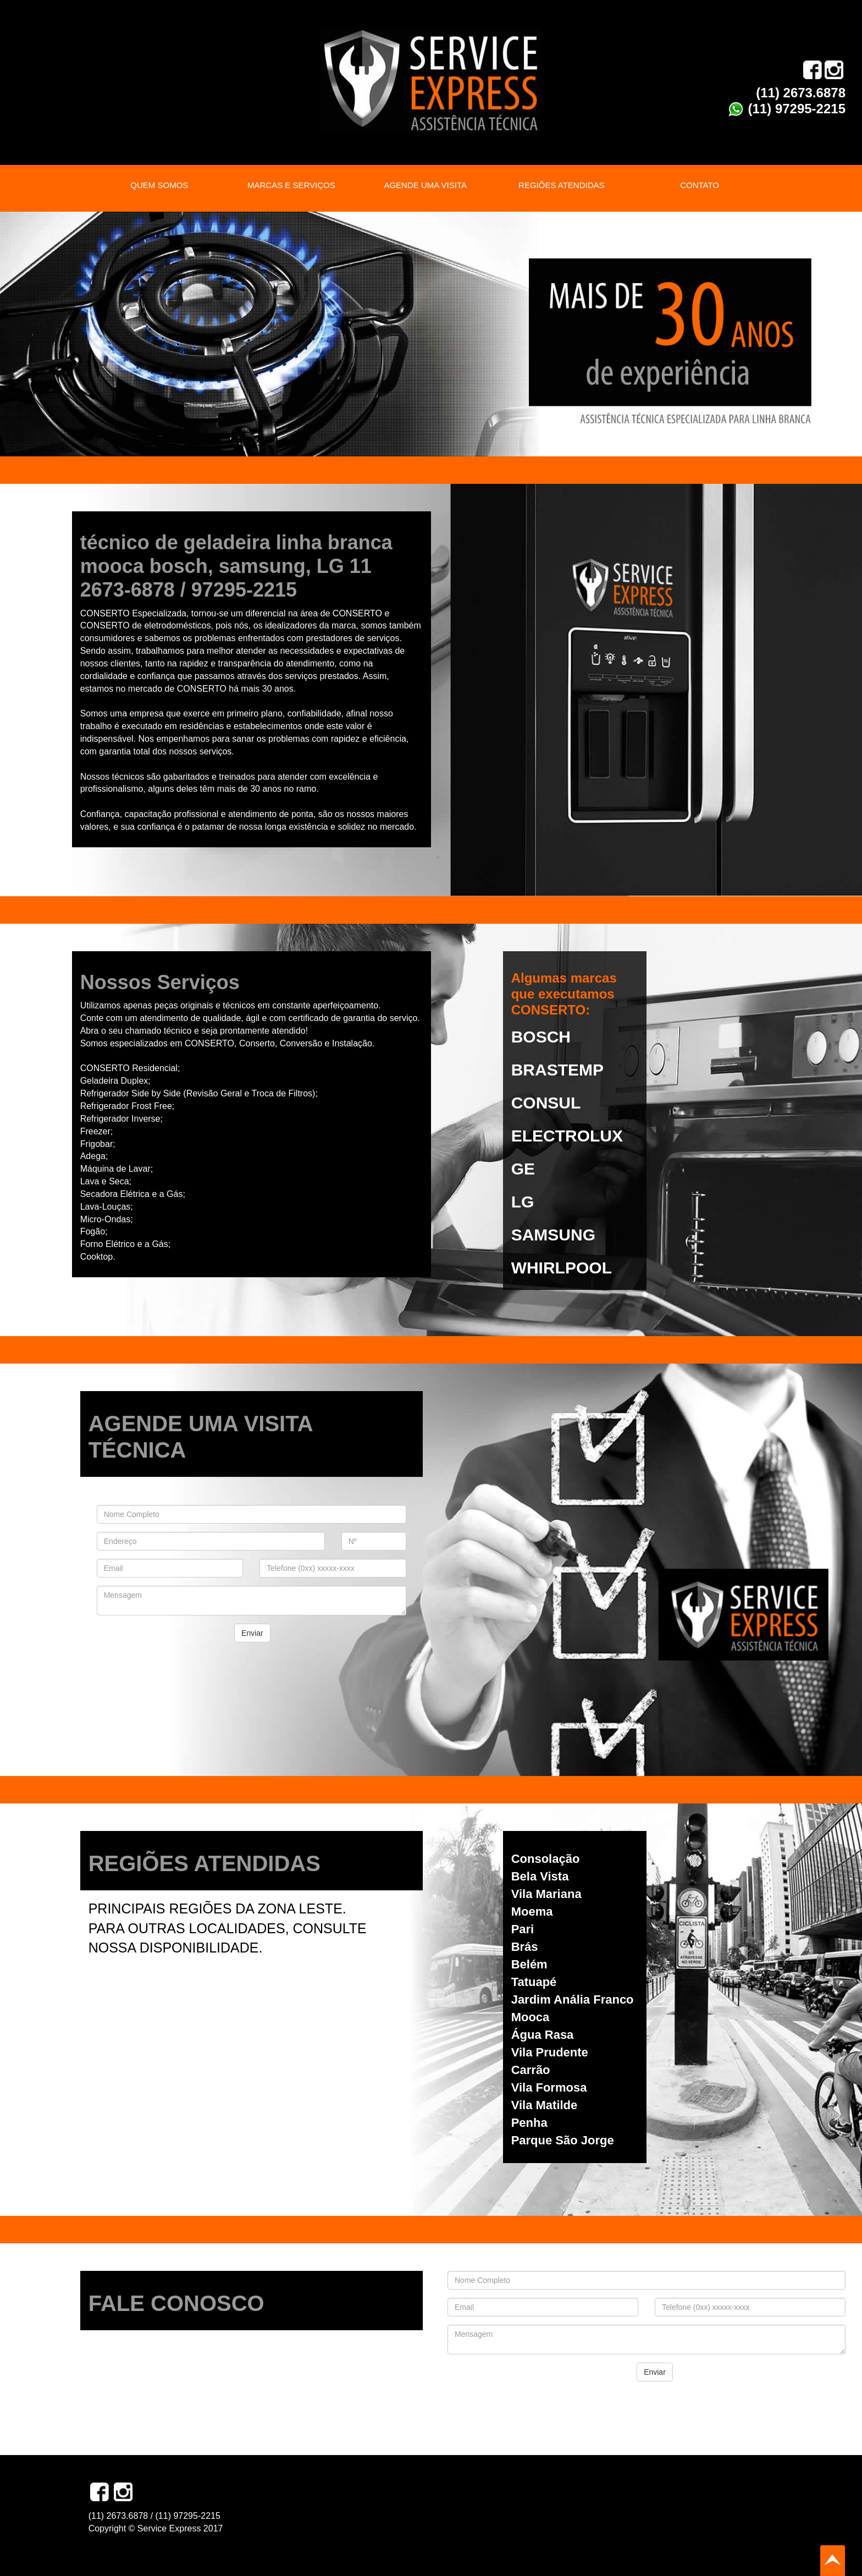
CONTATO (699, 185)
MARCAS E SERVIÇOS (291, 185)
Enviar (252, 1633)
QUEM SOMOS (159, 185)
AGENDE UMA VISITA (425, 185)
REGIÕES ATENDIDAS (561, 185)
